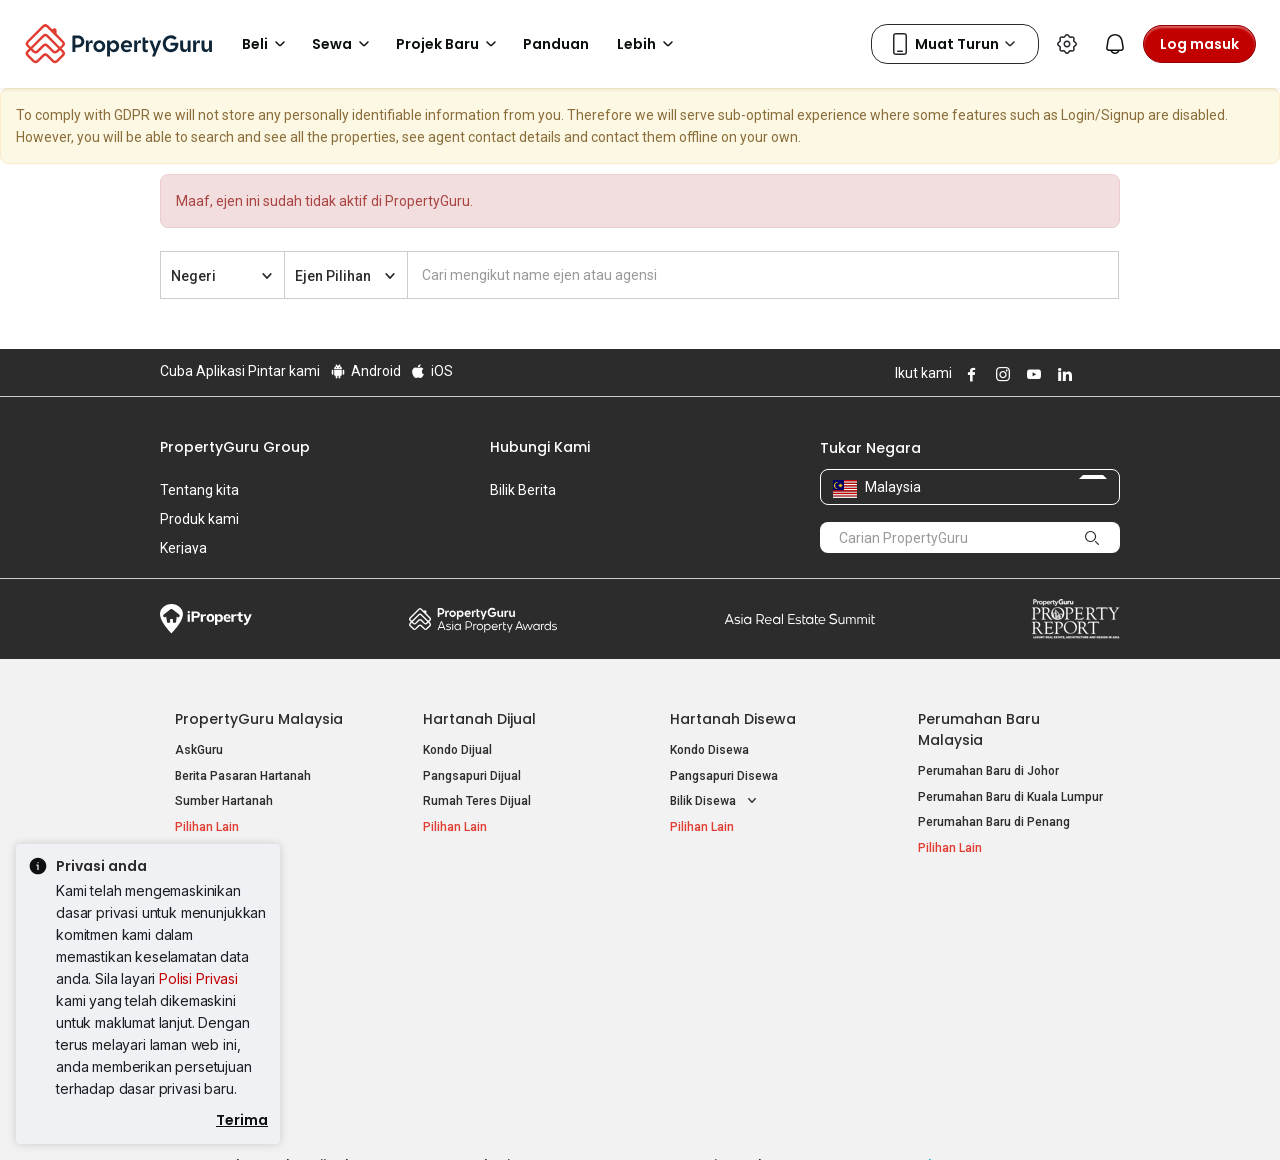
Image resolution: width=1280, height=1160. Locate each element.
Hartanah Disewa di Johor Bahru (512, 996)
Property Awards (483, 619)
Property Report (1075, 619)
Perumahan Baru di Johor (988, 771)
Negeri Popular (724, 914)
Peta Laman (951, 1021)
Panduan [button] (556, 44)
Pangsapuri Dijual (472, 776)
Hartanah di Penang (725, 996)
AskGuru (199, 750)
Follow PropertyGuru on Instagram (1000, 374)
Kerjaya (183, 548)
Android (364, 371)
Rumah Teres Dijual (477, 801)
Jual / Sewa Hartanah (978, 970)
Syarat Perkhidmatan (371, 1114)
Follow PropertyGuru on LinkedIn (1062, 374)
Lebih (648, 44)
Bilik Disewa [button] (715, 801)
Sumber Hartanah (224, 801)
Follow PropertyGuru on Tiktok (1112, 374)
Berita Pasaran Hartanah (243, 776)
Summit (800, 619)
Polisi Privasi (198, 978)
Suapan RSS (953, 996)
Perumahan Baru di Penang (994, 822)
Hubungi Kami (540, 447)
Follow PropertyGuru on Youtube (1031, 374)
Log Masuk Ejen (961, 945)
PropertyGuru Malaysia (259, 719)
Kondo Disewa (709, 750)
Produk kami (199, 519)
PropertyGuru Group (235, 447)
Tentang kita (199, 490)
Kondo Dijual (457, 750)
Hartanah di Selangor (728, 970)
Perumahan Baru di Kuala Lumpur (1010, 797)
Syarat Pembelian (623, 1114)
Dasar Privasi (503, 1114)
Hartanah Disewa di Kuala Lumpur (516, 945)
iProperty (206, 619)
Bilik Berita (523, 490)
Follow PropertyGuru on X (1089, 374)
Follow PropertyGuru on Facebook (969, 374)
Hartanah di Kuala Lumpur (741, 945)
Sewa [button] (344, 44)
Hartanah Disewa (733, 719)
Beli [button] (267, 44)
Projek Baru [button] (449, 44)
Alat (933, 914)
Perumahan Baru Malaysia (979, 729)
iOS (431, 371)
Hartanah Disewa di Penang (500, 970)
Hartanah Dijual (479, 719)
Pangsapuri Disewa (724, 776)
